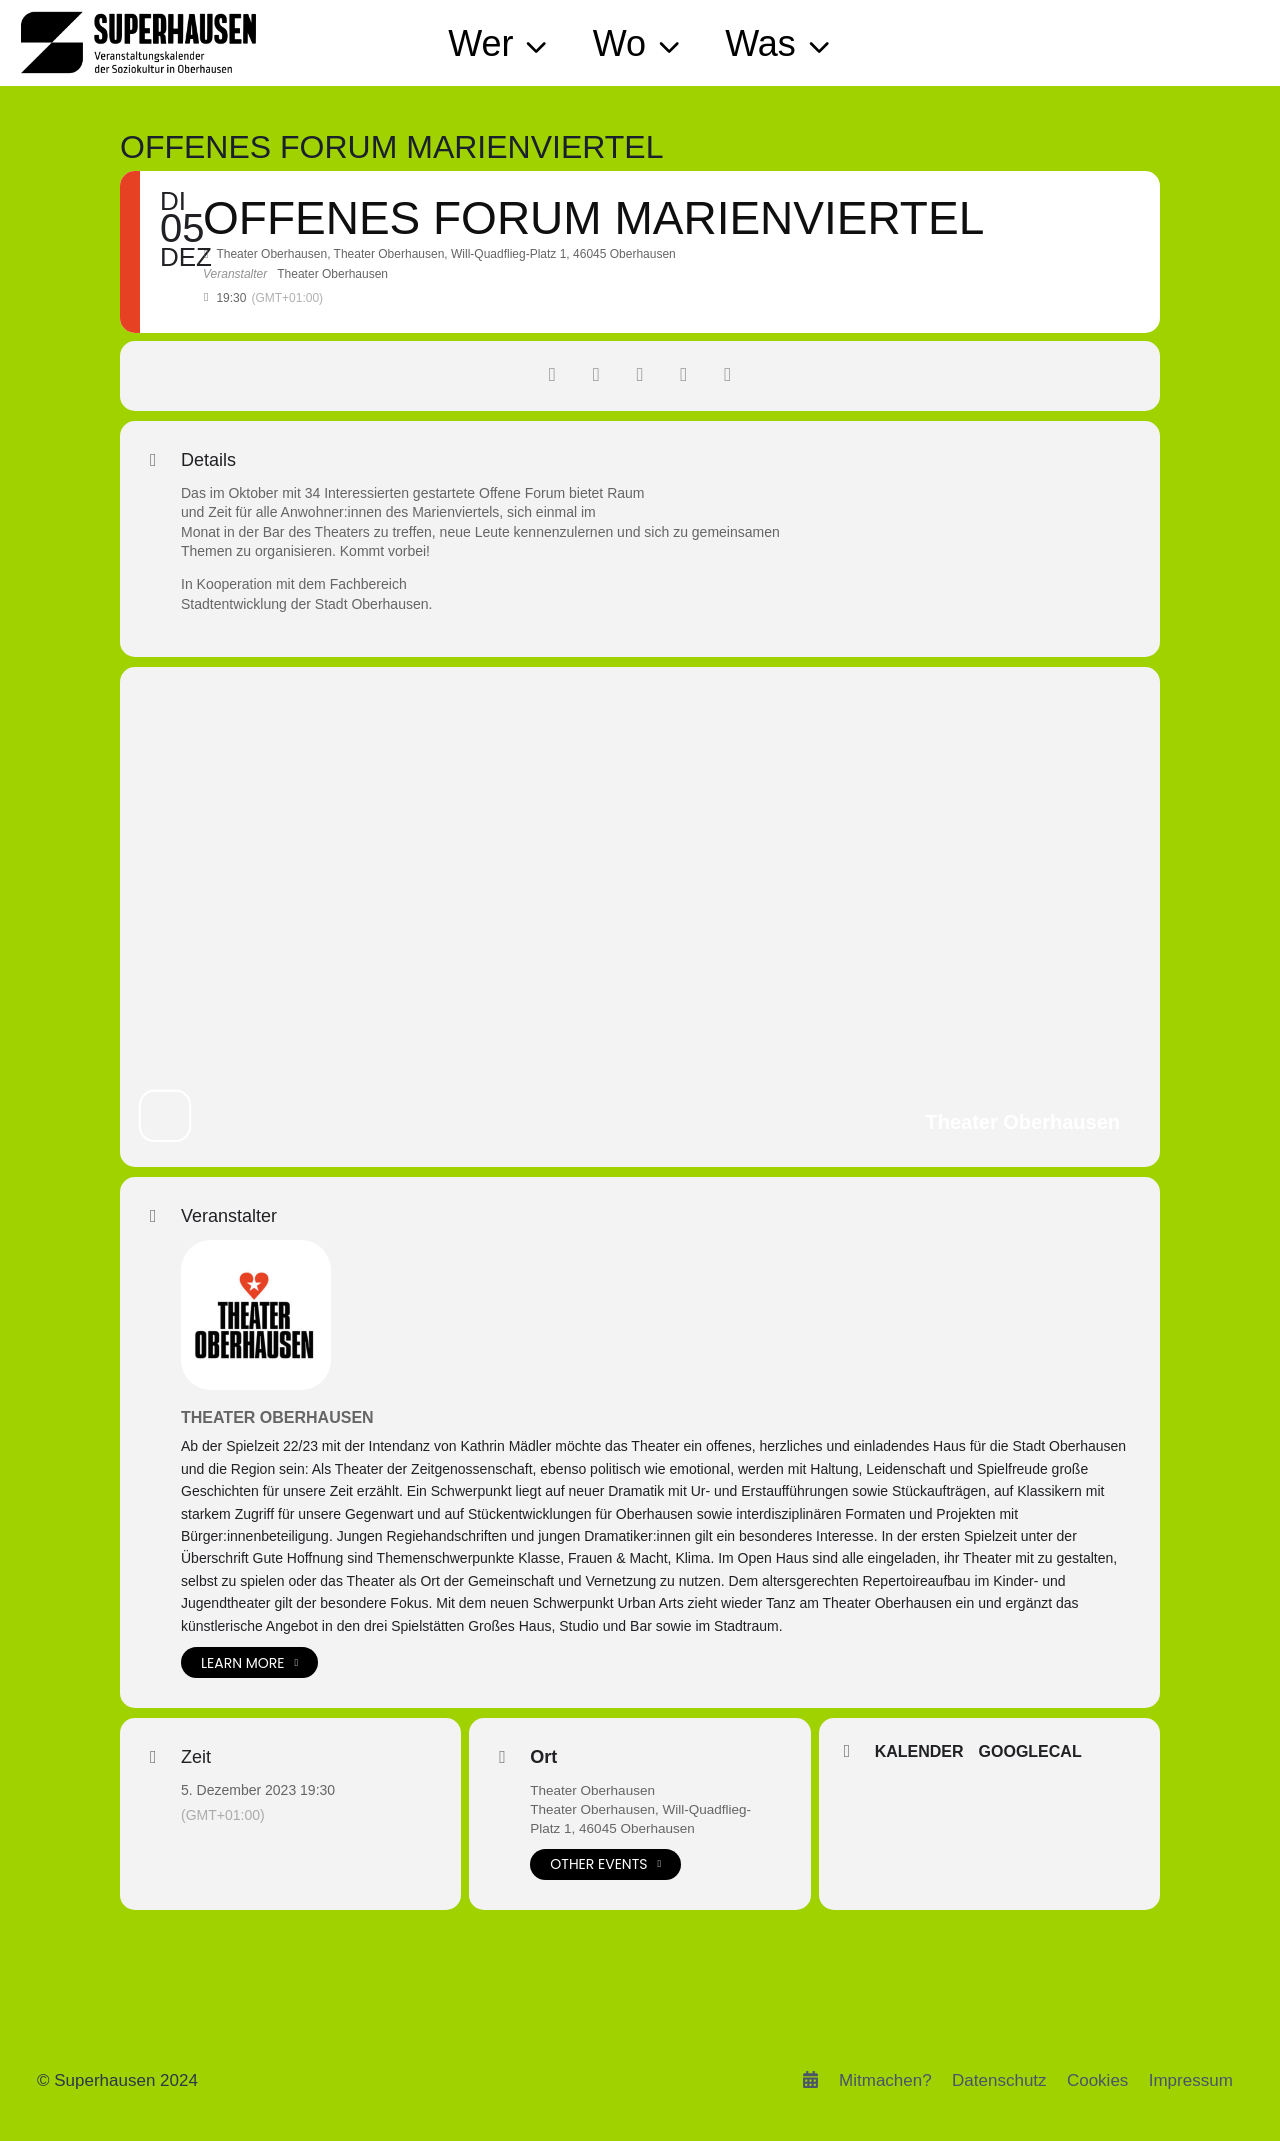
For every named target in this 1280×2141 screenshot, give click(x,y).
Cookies (1097, 2080)
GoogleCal (1030, 1752)
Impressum (1191, 2080)
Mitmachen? (885, 2080)
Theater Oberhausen (277, 1417)
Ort (543, 1757)
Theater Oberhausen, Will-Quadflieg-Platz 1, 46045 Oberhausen (644, 1820)
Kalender (919, 1752)
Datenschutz (999, 2080)
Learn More (249, 1662)
